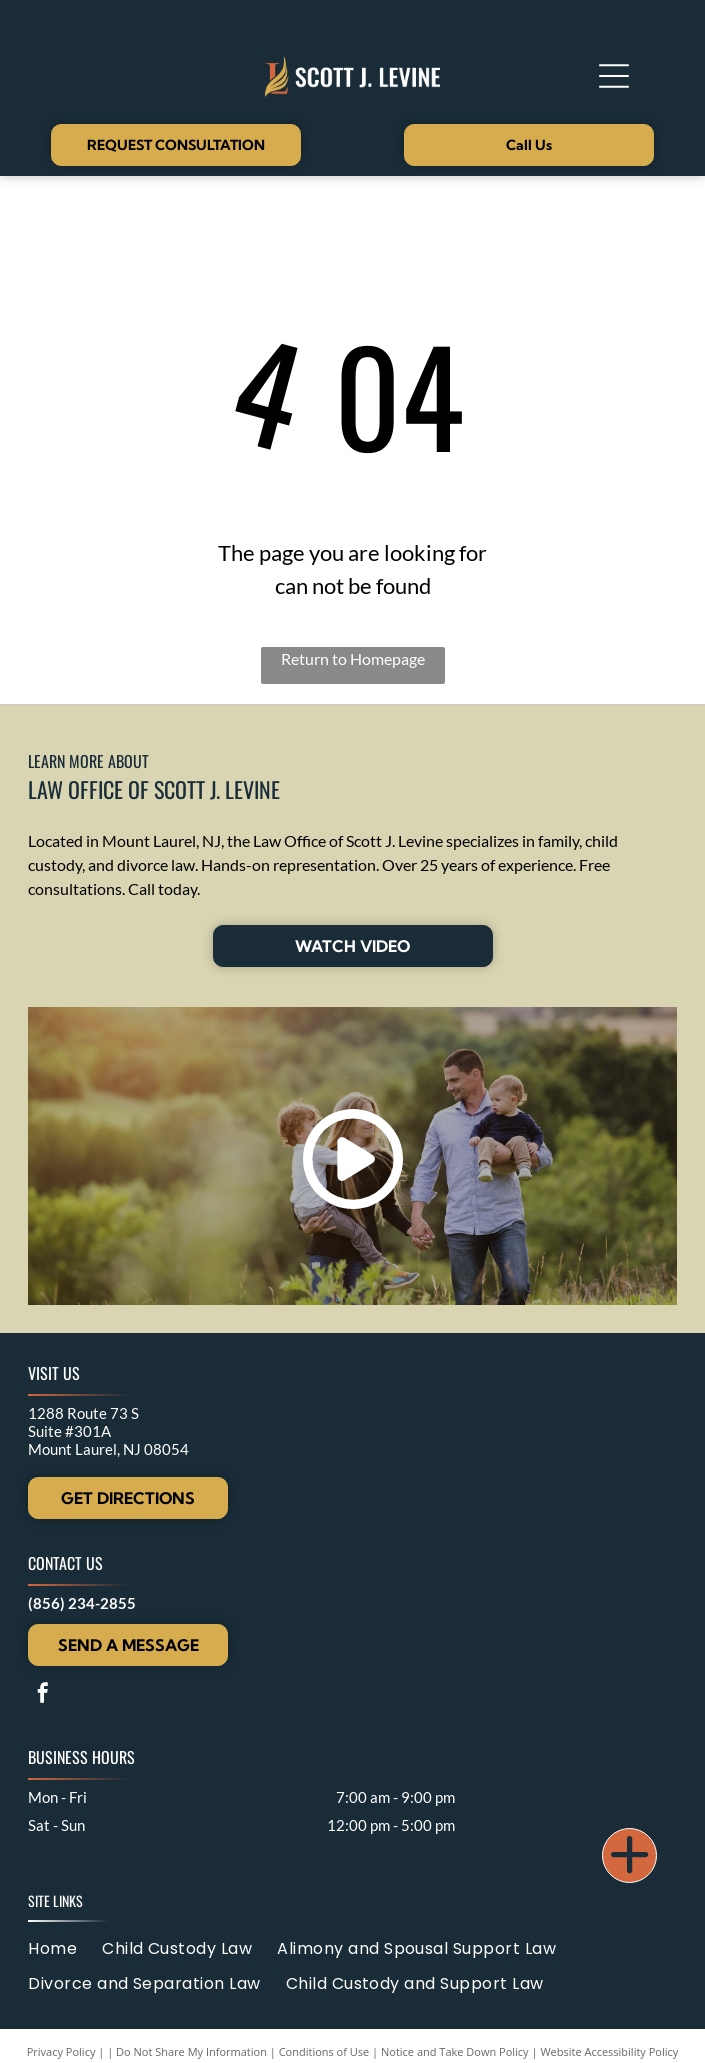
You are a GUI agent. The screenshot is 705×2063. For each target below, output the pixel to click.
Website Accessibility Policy (609, 2051)
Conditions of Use (324, 2051)
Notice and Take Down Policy (455, 2051)
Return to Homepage (353, 658)
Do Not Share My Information (191, 2051)
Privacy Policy (61, 2051)
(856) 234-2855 (82, 1603)
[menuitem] (65, 1947)
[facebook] (43, 1695)
